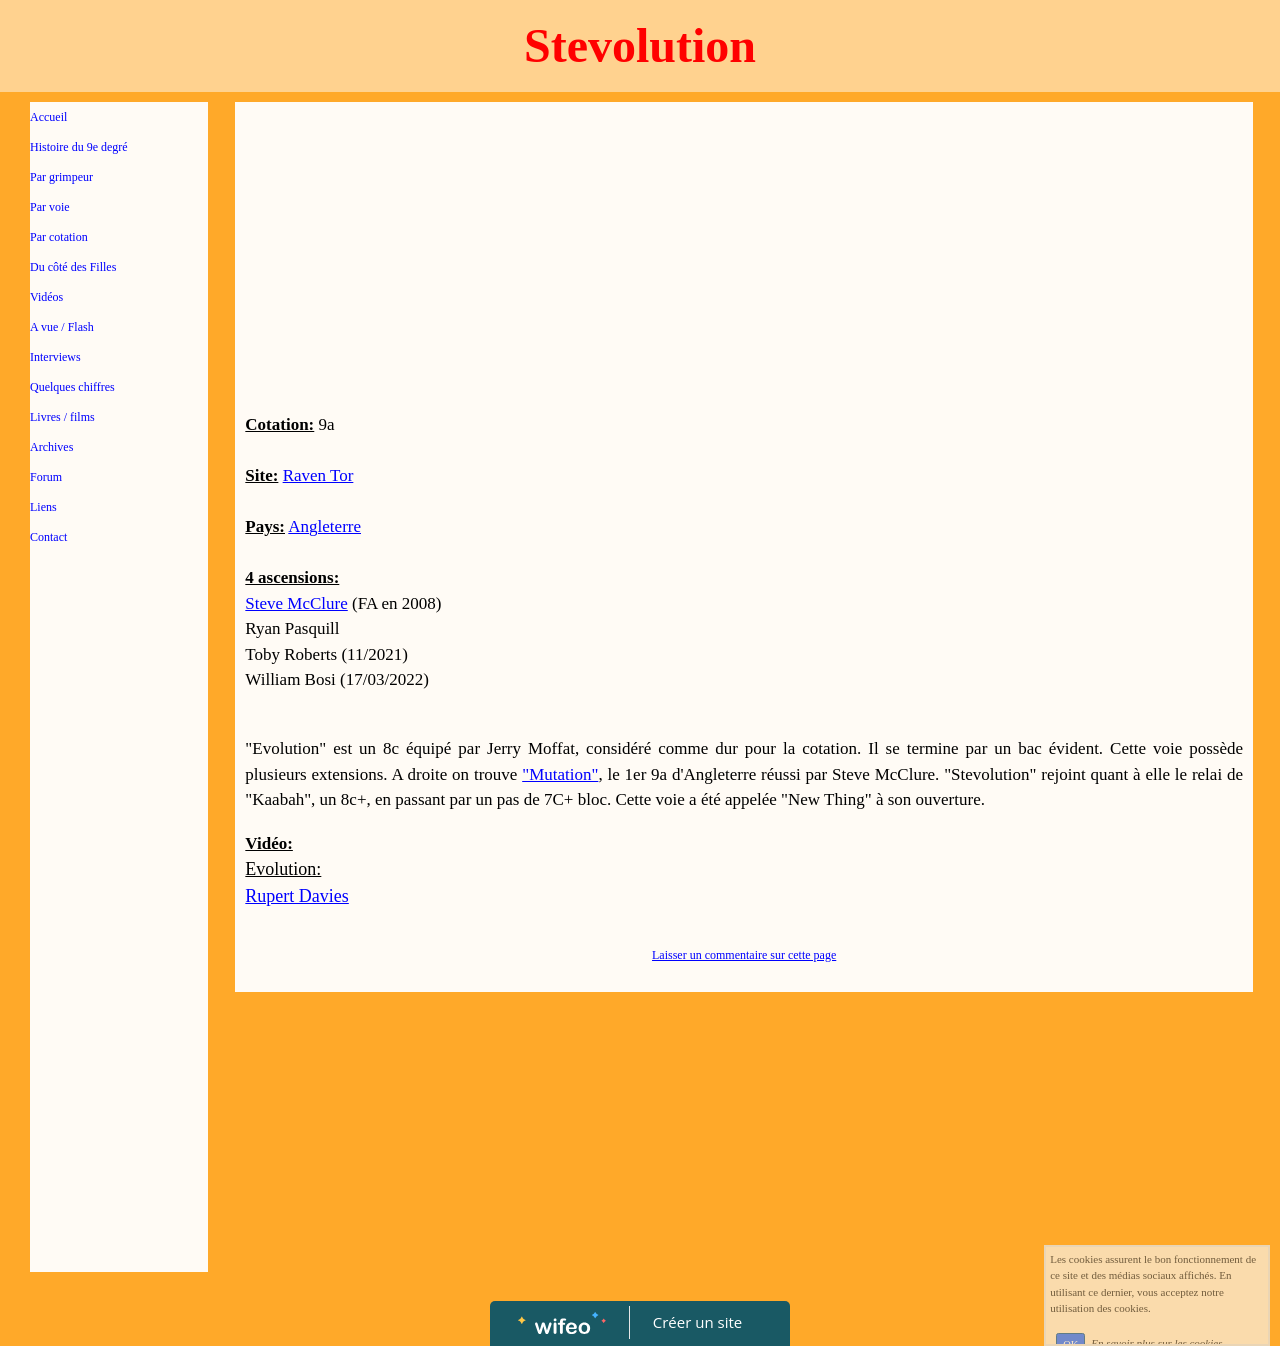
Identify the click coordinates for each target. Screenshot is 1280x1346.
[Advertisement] (119, 962)
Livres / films (62, 417)
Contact (48, 537)
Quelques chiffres (72, 387)
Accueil (48, 117)
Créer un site (697, 1322)
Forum (46, 477)
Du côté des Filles (73, 267)
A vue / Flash (62, 327)
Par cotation (59, 237)
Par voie (50, 207)
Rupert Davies (296, 896)
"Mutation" (560, 774)
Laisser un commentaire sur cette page (744, 955)
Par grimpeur (61, 177)
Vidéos (46, 297)
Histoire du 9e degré (79, 147)
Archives (51, 447)
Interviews (55, 357)
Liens (43, 507)
